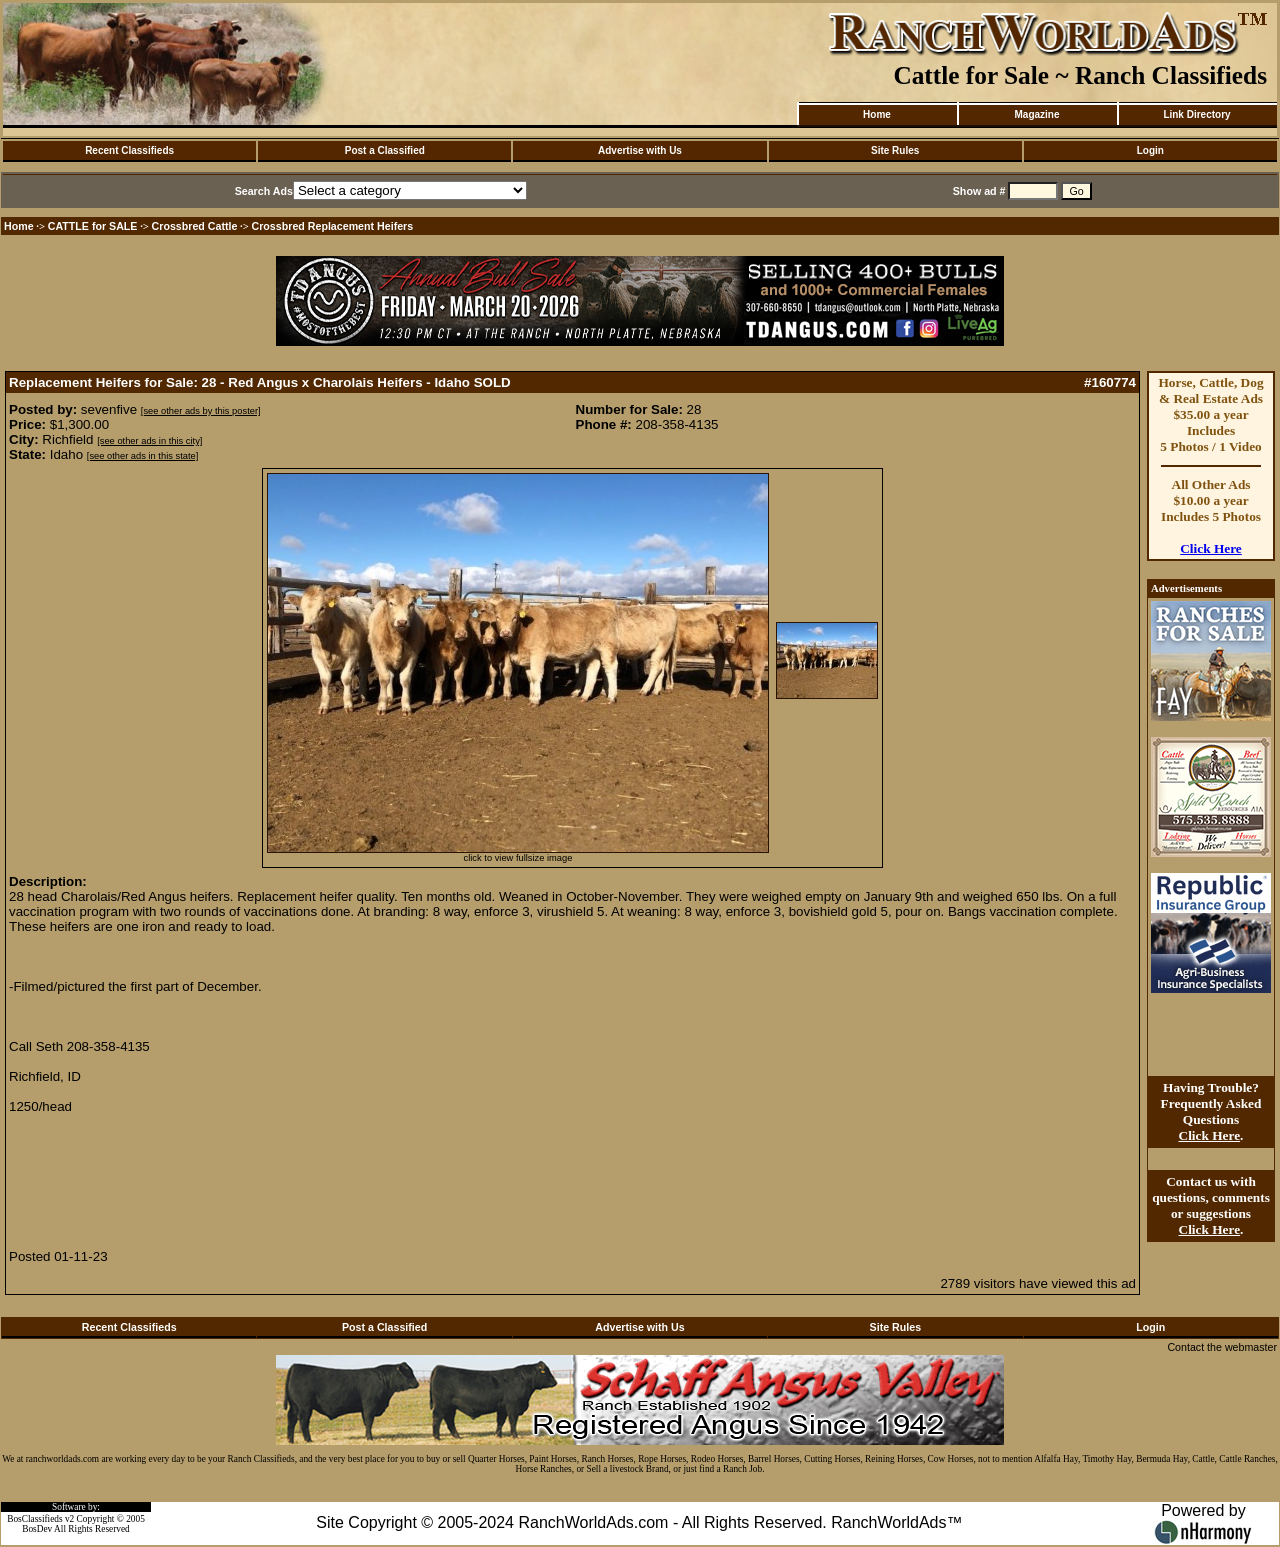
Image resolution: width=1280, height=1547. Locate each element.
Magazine (1036, 114)
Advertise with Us (640, 150)
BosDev (37, 1529)
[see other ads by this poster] (201, 411)
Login (1150, 150)
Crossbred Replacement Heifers (333, 226)
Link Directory (1196, 114)
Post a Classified (385, 150)
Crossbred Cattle (195, 226)
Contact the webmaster (1222, 1347)
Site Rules (895, 150)
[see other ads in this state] (142, 456)
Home (877, 114)
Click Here (1211, 548)
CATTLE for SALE (93, 226)
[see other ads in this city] (149, 441)
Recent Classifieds (129, 150)
